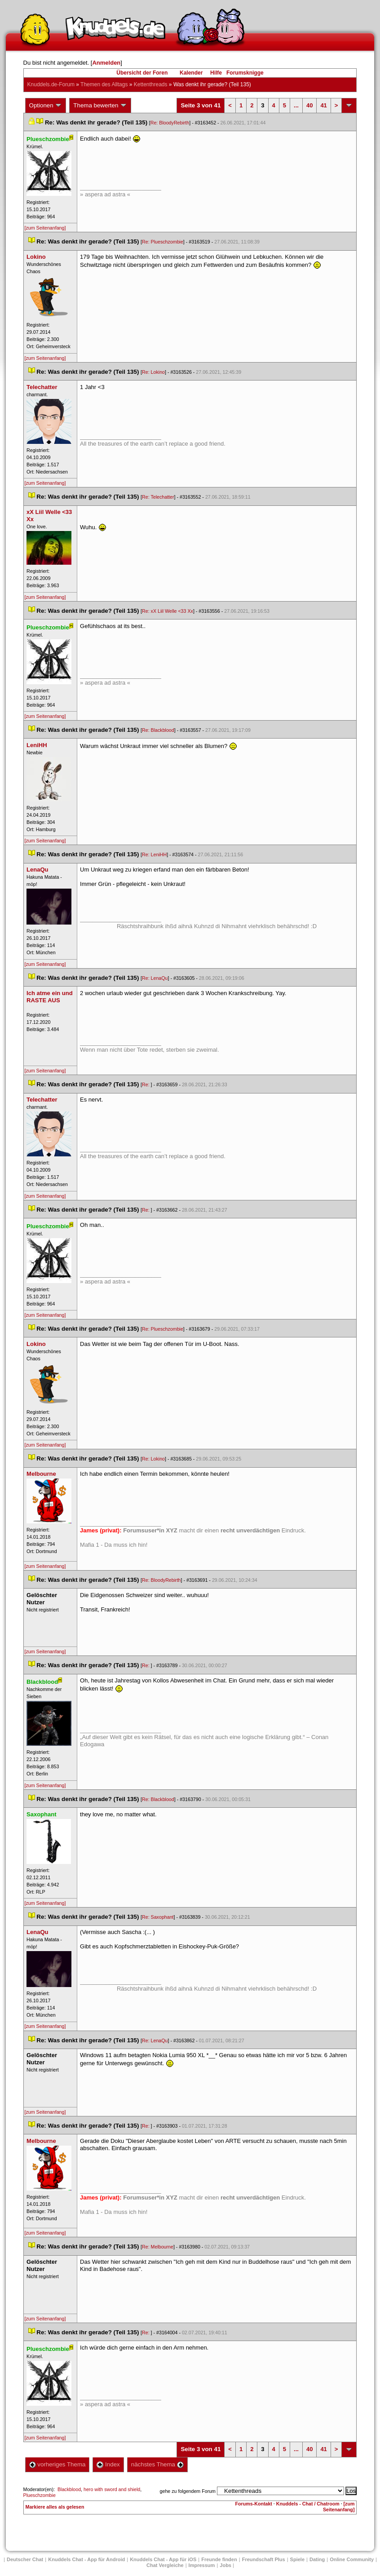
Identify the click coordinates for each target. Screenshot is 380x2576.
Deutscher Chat (25, 2559)
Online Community (352, 2559)
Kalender (191, 73)
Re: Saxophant (158, 1917)
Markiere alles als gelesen (55, 2507)
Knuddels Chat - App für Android (86, 2559)
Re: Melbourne (157, 2246)
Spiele (297, 2559)
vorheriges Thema (57, 2464)
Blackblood (69, 2489)
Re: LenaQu (155, 978)
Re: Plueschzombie (162, 241)
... (296, 105)
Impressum (202, 2565)
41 (323, 105)
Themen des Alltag (104, 84)
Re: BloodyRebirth (169, 122)
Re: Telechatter (158, 497)
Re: (146, 1084)
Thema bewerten (100, 105)
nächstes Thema (157, 2464)
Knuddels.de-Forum (51, 84)
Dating (317, 2559)
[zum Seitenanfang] (45, 227)
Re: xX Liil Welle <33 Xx (167, 611)
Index (108, 2464)
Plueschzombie (39, 2495)
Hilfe (216, 73)
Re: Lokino (153, 372)
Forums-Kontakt (253, 2503)
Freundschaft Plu (263, 2559)
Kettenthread (151, 84)
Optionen (45, 105)
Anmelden (106, 62)
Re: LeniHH (154, 854)
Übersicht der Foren (142, 73)
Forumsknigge (245, 73)
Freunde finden (219, 2559)
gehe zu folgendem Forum (188, 2491)
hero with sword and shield (112, 2489)
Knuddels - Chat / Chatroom (308, 2503)
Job (225, 2565)
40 (309, 105)
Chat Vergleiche (165, 2565)
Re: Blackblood (158, 730)
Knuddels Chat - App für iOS (163, 2559)
